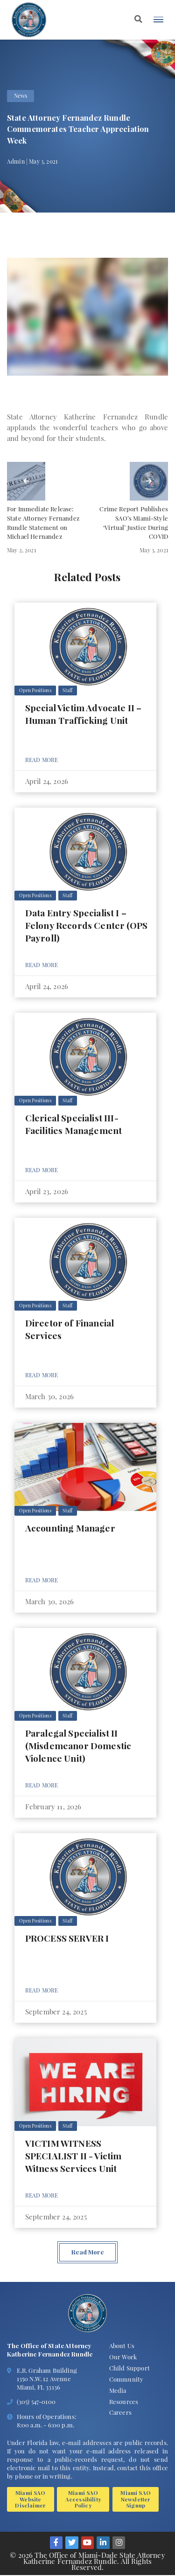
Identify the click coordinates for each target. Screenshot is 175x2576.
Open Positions (35, 690)
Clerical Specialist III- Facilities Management (73, 1124)
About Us (121, 2345)
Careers (120, 2412)
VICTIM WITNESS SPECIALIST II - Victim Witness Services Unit (73, 2155)
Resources (123, 2401)
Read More (41, 759)
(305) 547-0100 (36, 2401)
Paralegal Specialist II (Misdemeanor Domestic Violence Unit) (78, 1745)
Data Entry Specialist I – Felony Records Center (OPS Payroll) (86, 925)
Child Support (129, 2368)
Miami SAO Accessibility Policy (83, 2498)
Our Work (123, 2357)
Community (126, 2379)
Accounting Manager (70, 1528)
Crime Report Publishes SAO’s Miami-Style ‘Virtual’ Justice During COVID (133, 522)
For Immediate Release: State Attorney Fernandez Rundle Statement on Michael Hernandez (43, 522)
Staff (67, 690)
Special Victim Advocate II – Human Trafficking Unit (83, 713)
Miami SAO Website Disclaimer (30, 2498)
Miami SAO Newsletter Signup (135, 2498)
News (21, 95)
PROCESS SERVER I (67, 1938)
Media (117, 2390)
